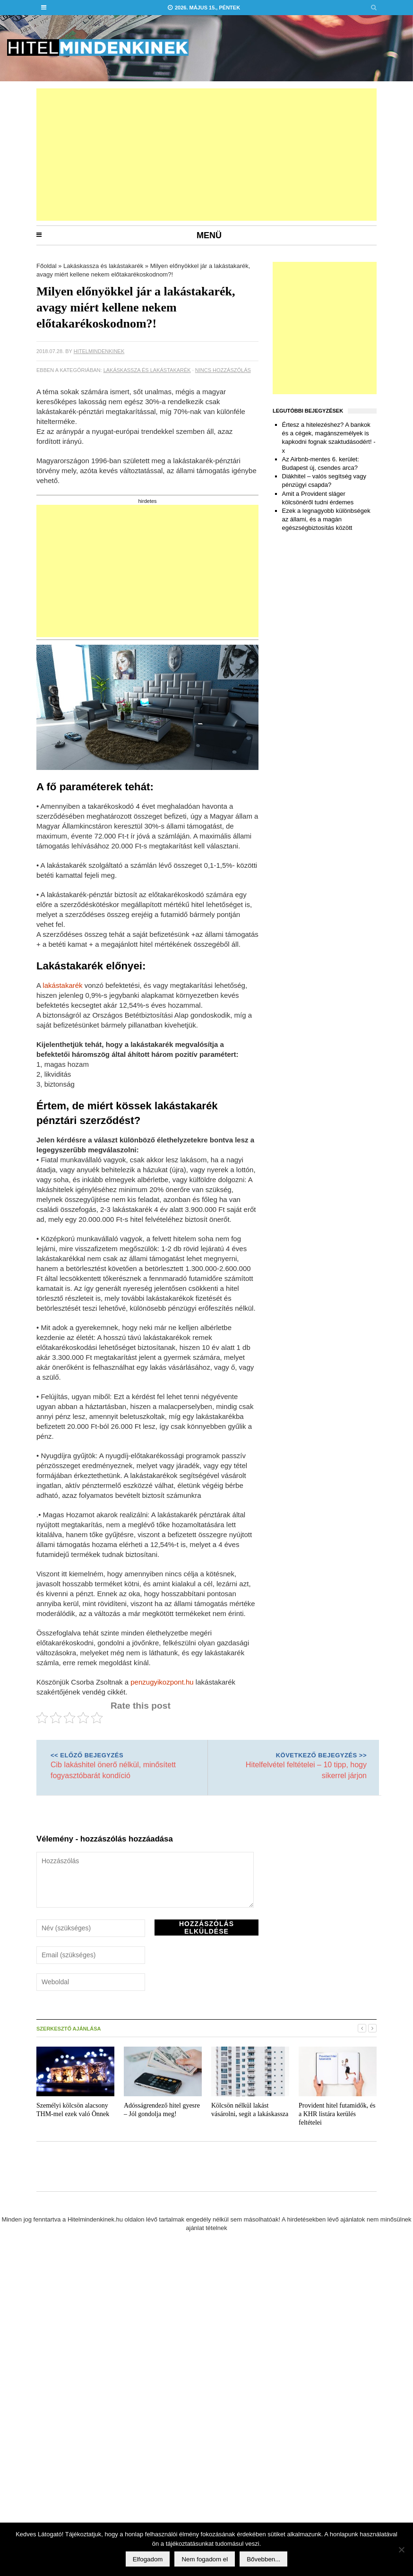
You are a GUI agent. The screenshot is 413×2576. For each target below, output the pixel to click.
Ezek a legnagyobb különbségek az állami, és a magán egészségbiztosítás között (326, 519)
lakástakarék (62, 985)
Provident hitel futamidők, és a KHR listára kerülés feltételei (337, 2114)
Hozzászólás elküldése (206, 1927)
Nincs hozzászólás (223, 370)
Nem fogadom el (204, 2559)
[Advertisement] (135, 154)
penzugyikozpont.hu (161, 1682)
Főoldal (46, 265)
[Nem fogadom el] (401, 2549)
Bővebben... (263, 2559)
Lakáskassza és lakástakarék (103, 265)
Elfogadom (148, 2559)
